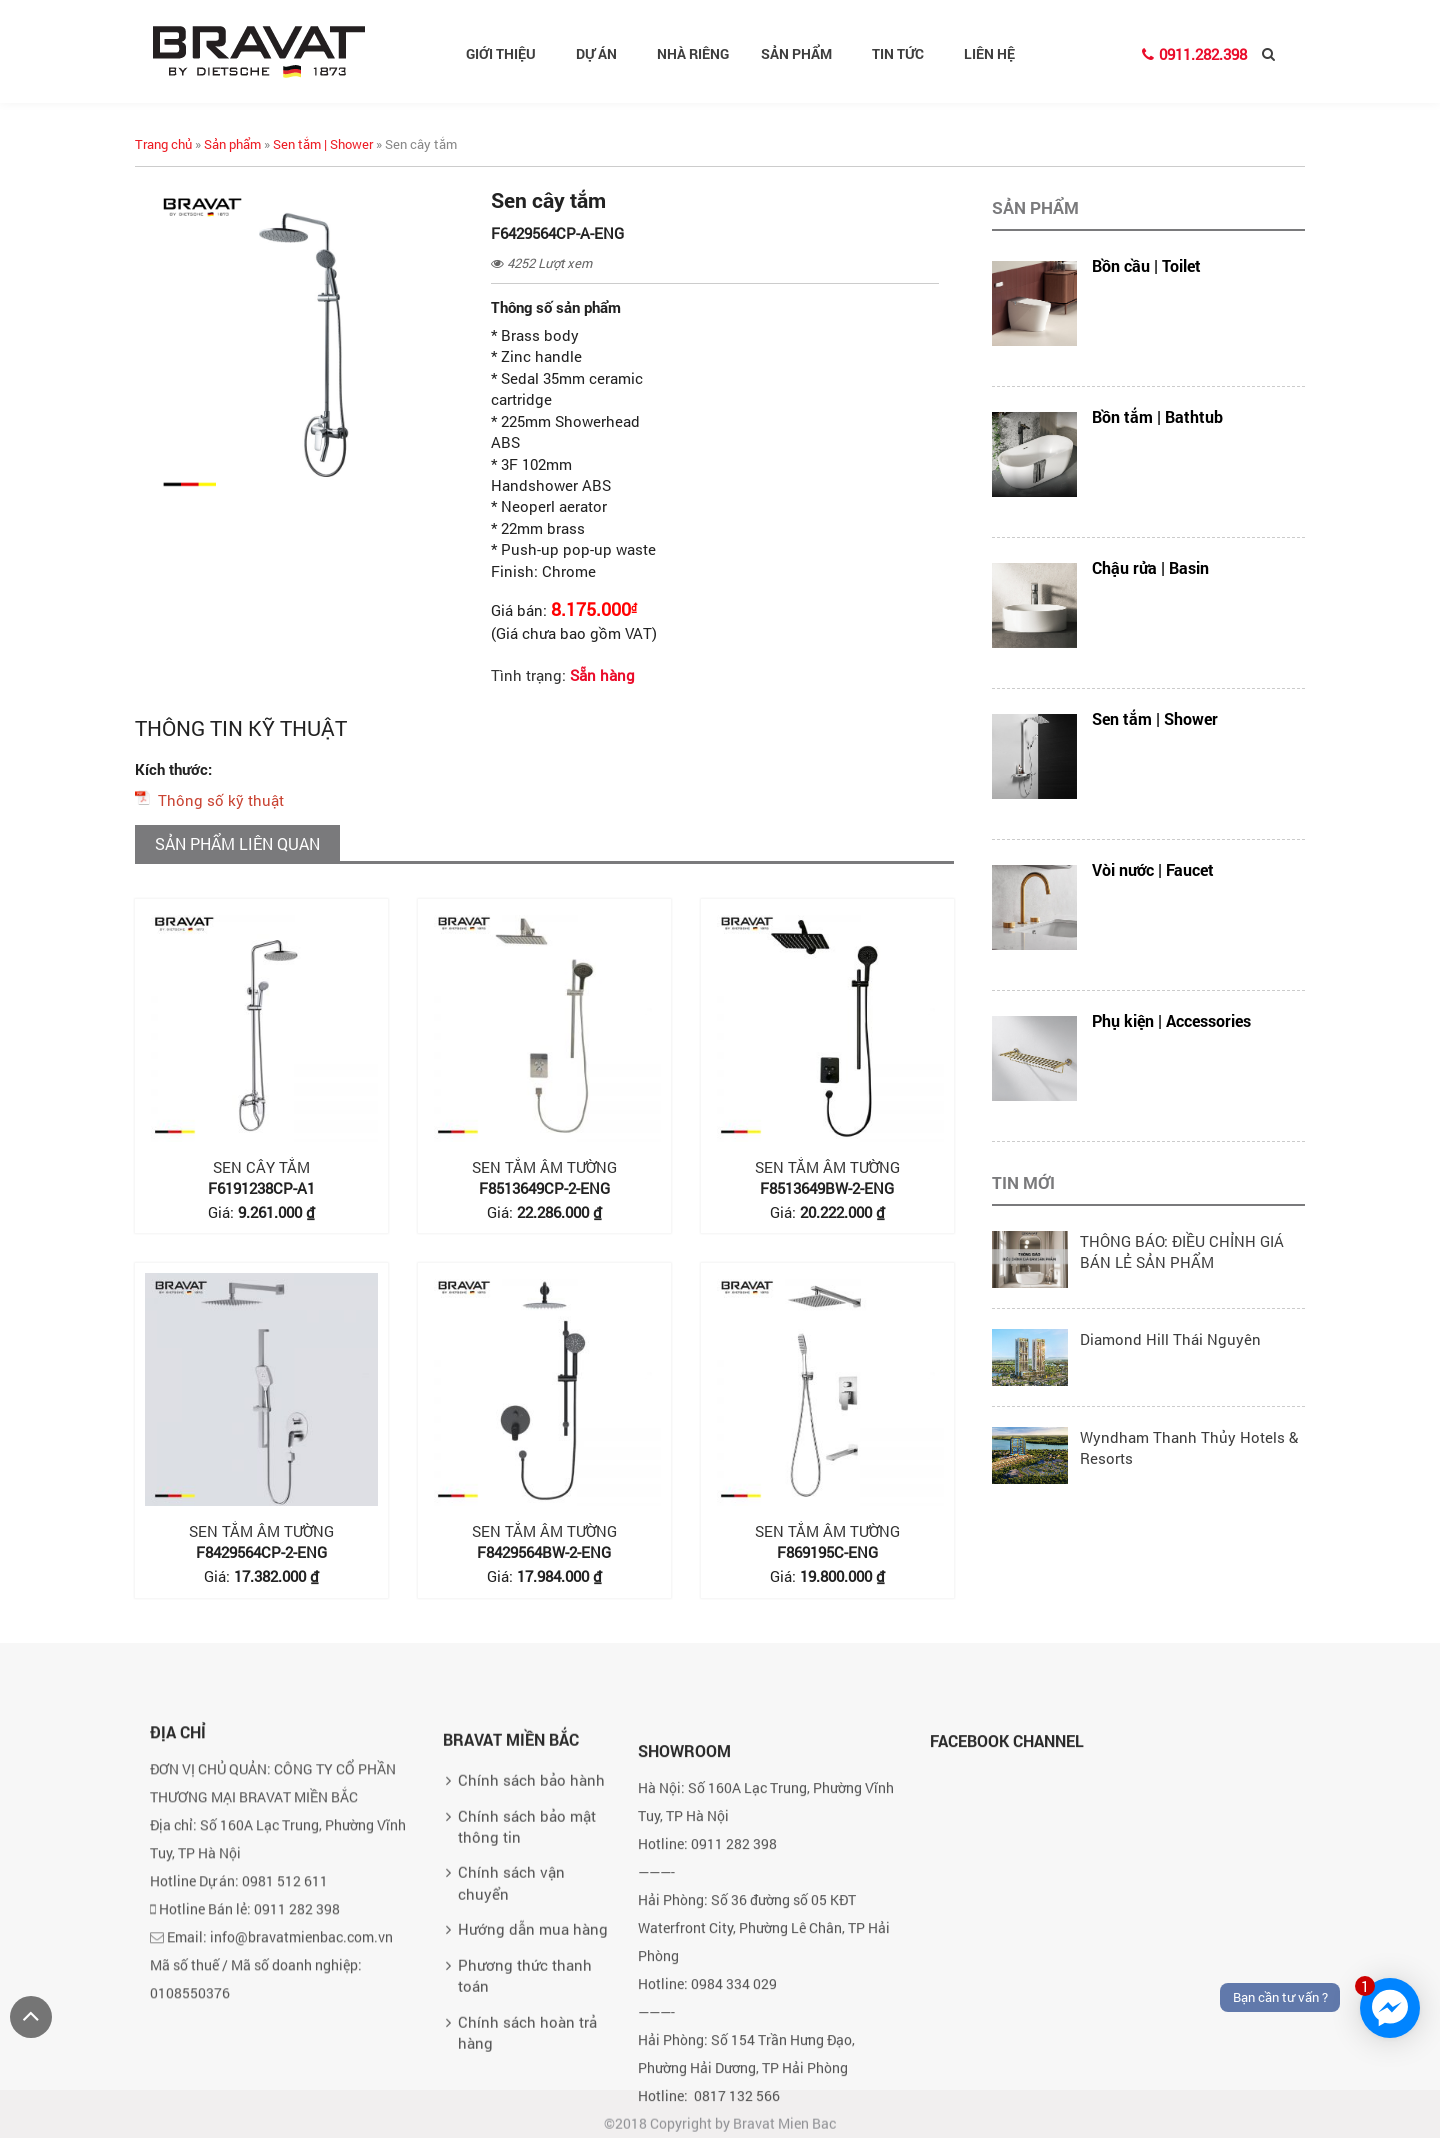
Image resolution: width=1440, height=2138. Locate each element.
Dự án (604, 53)
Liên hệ (989, 53)
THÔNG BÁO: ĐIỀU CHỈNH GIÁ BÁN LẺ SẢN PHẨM (1182, 1251)
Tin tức (906, 53)
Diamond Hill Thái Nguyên (1170, 1339)
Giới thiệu (509, 53)
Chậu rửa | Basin (1150, 567)
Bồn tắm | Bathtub (1157, 416)
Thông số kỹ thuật (221, 800)
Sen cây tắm (261, 1167)
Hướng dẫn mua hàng (533, 2076)
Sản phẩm (804, 53)
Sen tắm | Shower (323, 144)
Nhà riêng (693, 53)
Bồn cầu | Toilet (1146, 265)
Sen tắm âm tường (544, 1167)
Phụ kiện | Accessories (1171, 1020)
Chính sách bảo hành (531, 1927)
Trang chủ (163, 144)
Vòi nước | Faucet (1153, 869)
